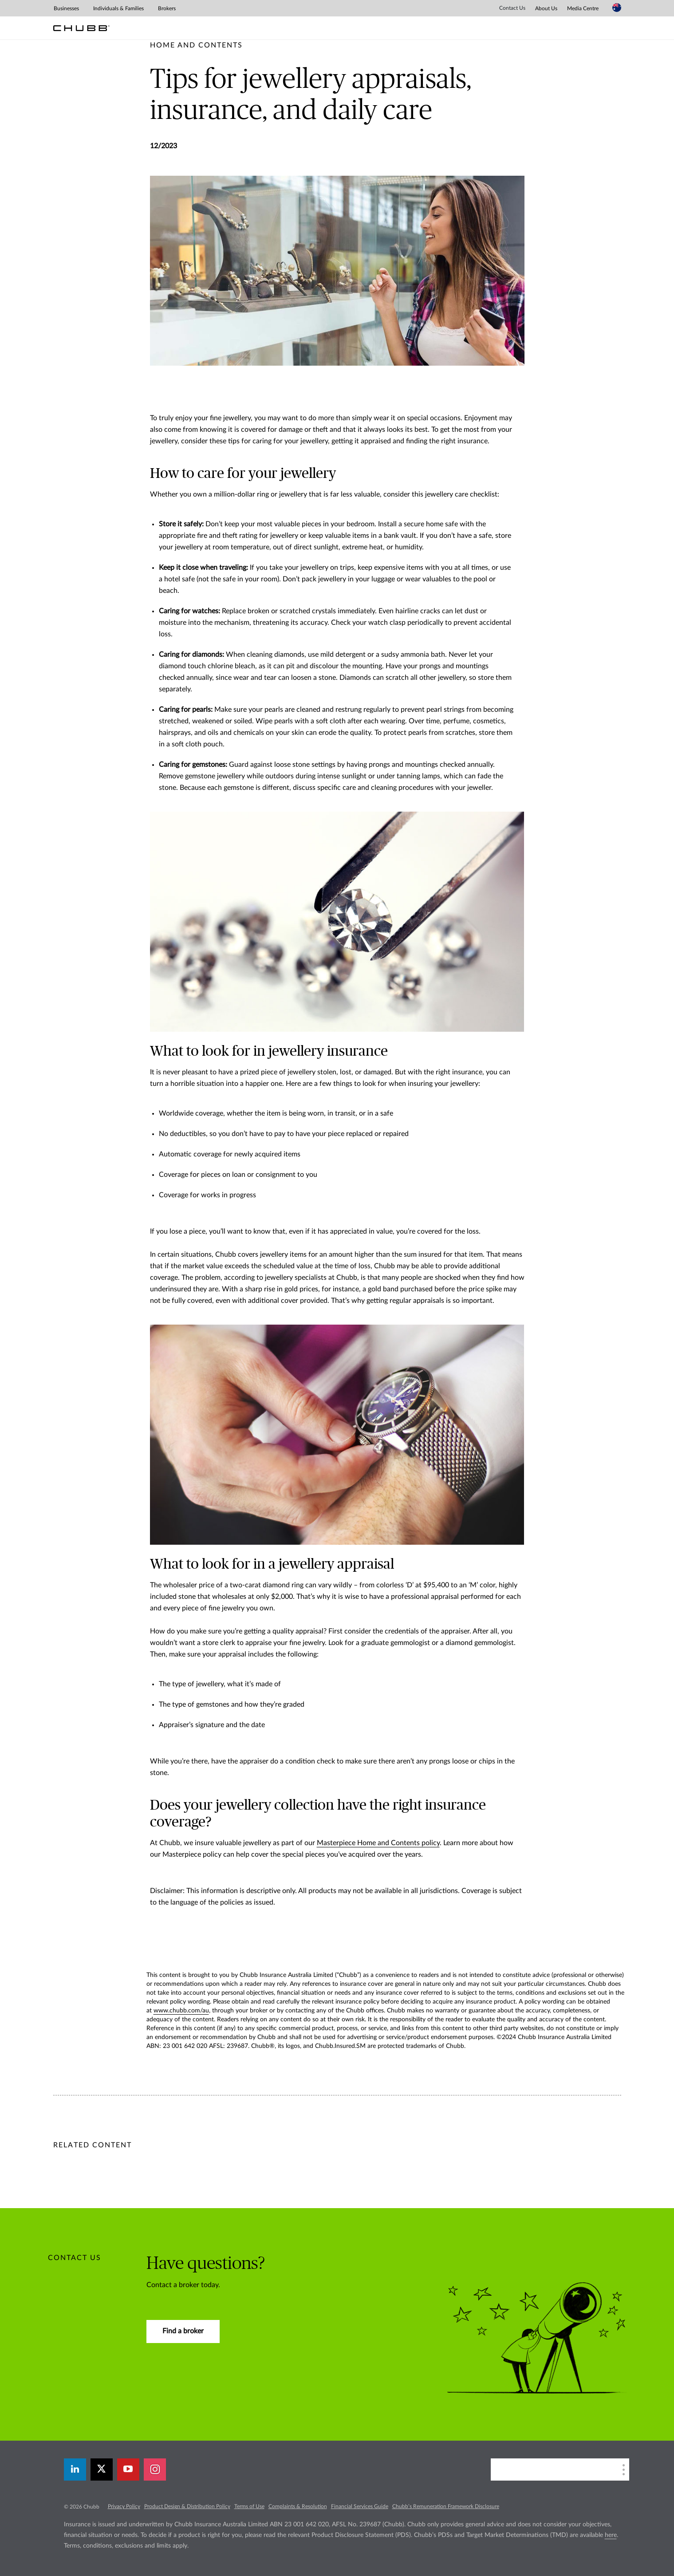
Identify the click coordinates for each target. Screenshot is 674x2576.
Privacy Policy (124, 2506)
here (611, 2535)
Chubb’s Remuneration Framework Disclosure (445, 2506)
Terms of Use (249, 2506)
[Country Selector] (616, 7)
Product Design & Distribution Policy (187, 2506)
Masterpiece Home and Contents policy (378, 1842)
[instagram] (155, 2469)
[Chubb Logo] (81, 28)
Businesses (66, 8)
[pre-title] (196, 45)
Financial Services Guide (359, 2506)
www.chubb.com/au (181, 2011)
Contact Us (512, 8)
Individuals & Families (118, 8)
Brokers (167, 8)
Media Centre (583, 8)
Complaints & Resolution (297, 2506)
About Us (546, 8)
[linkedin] (75, 2469)
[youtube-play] (128, 2469)
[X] (102, 2469)
